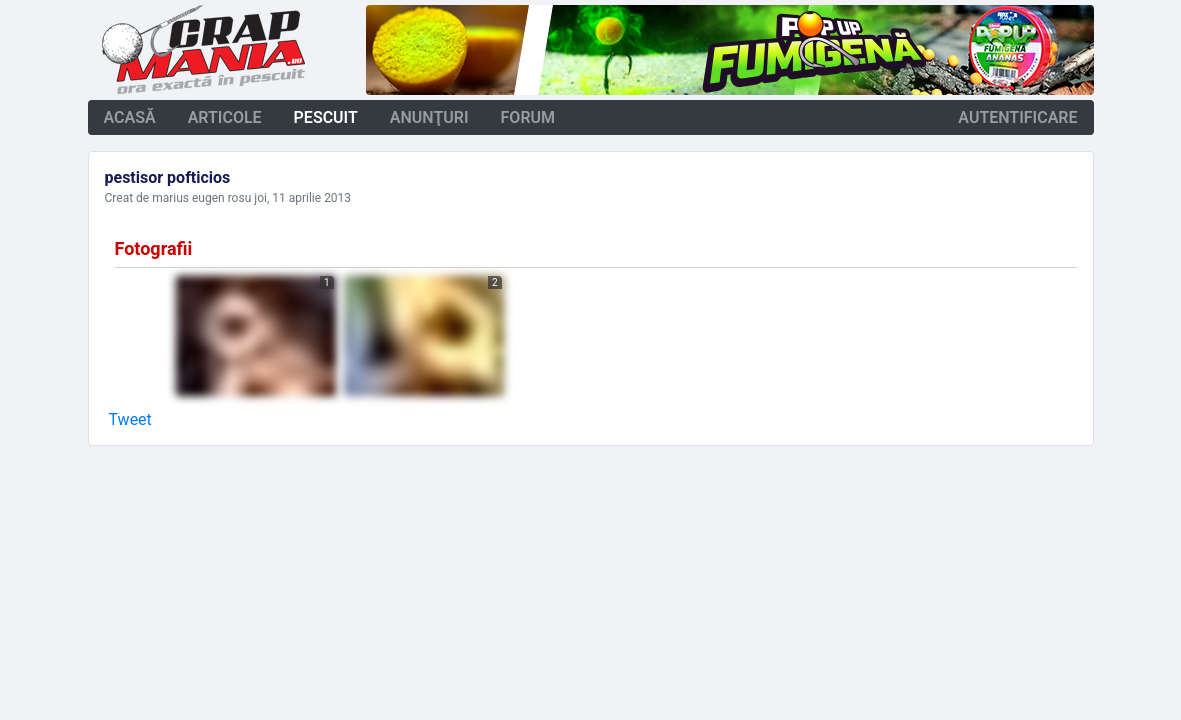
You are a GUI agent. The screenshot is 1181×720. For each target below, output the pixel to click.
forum (528, 117)
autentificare (1017, 117)
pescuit (326, 117)
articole (225, 117)
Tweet (130, 419)
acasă (130, 117)
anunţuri (429, 117)
